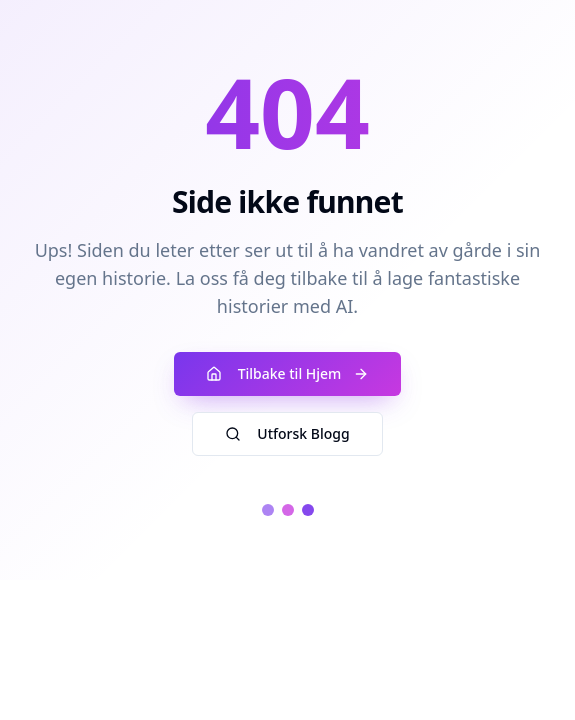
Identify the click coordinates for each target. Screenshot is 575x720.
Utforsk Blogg (287, 433)
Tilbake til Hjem (288, 373)
